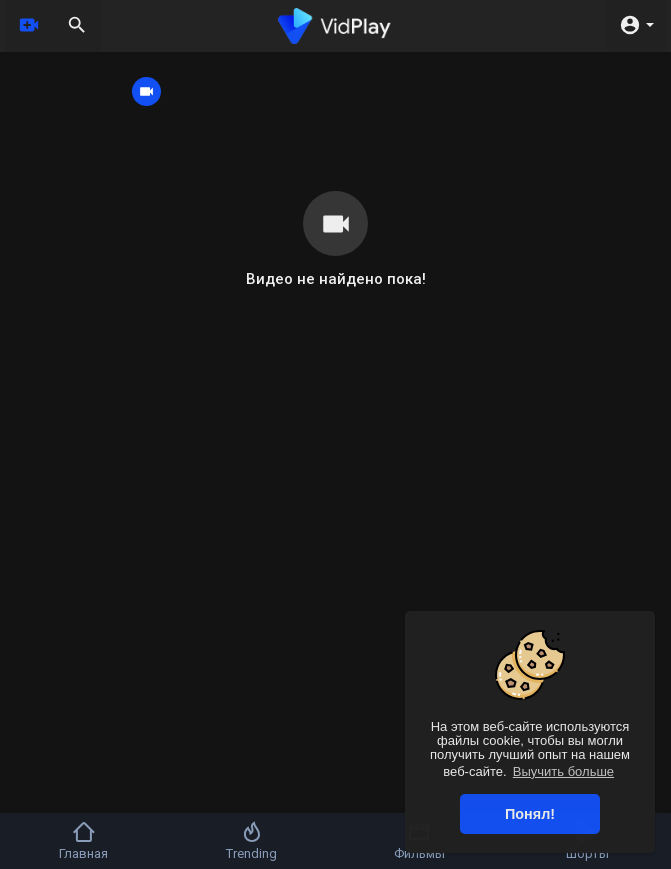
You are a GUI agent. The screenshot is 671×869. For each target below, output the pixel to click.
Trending (251, 840)
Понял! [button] (530, 814)
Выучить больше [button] (563, 771)
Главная (83, 840)
